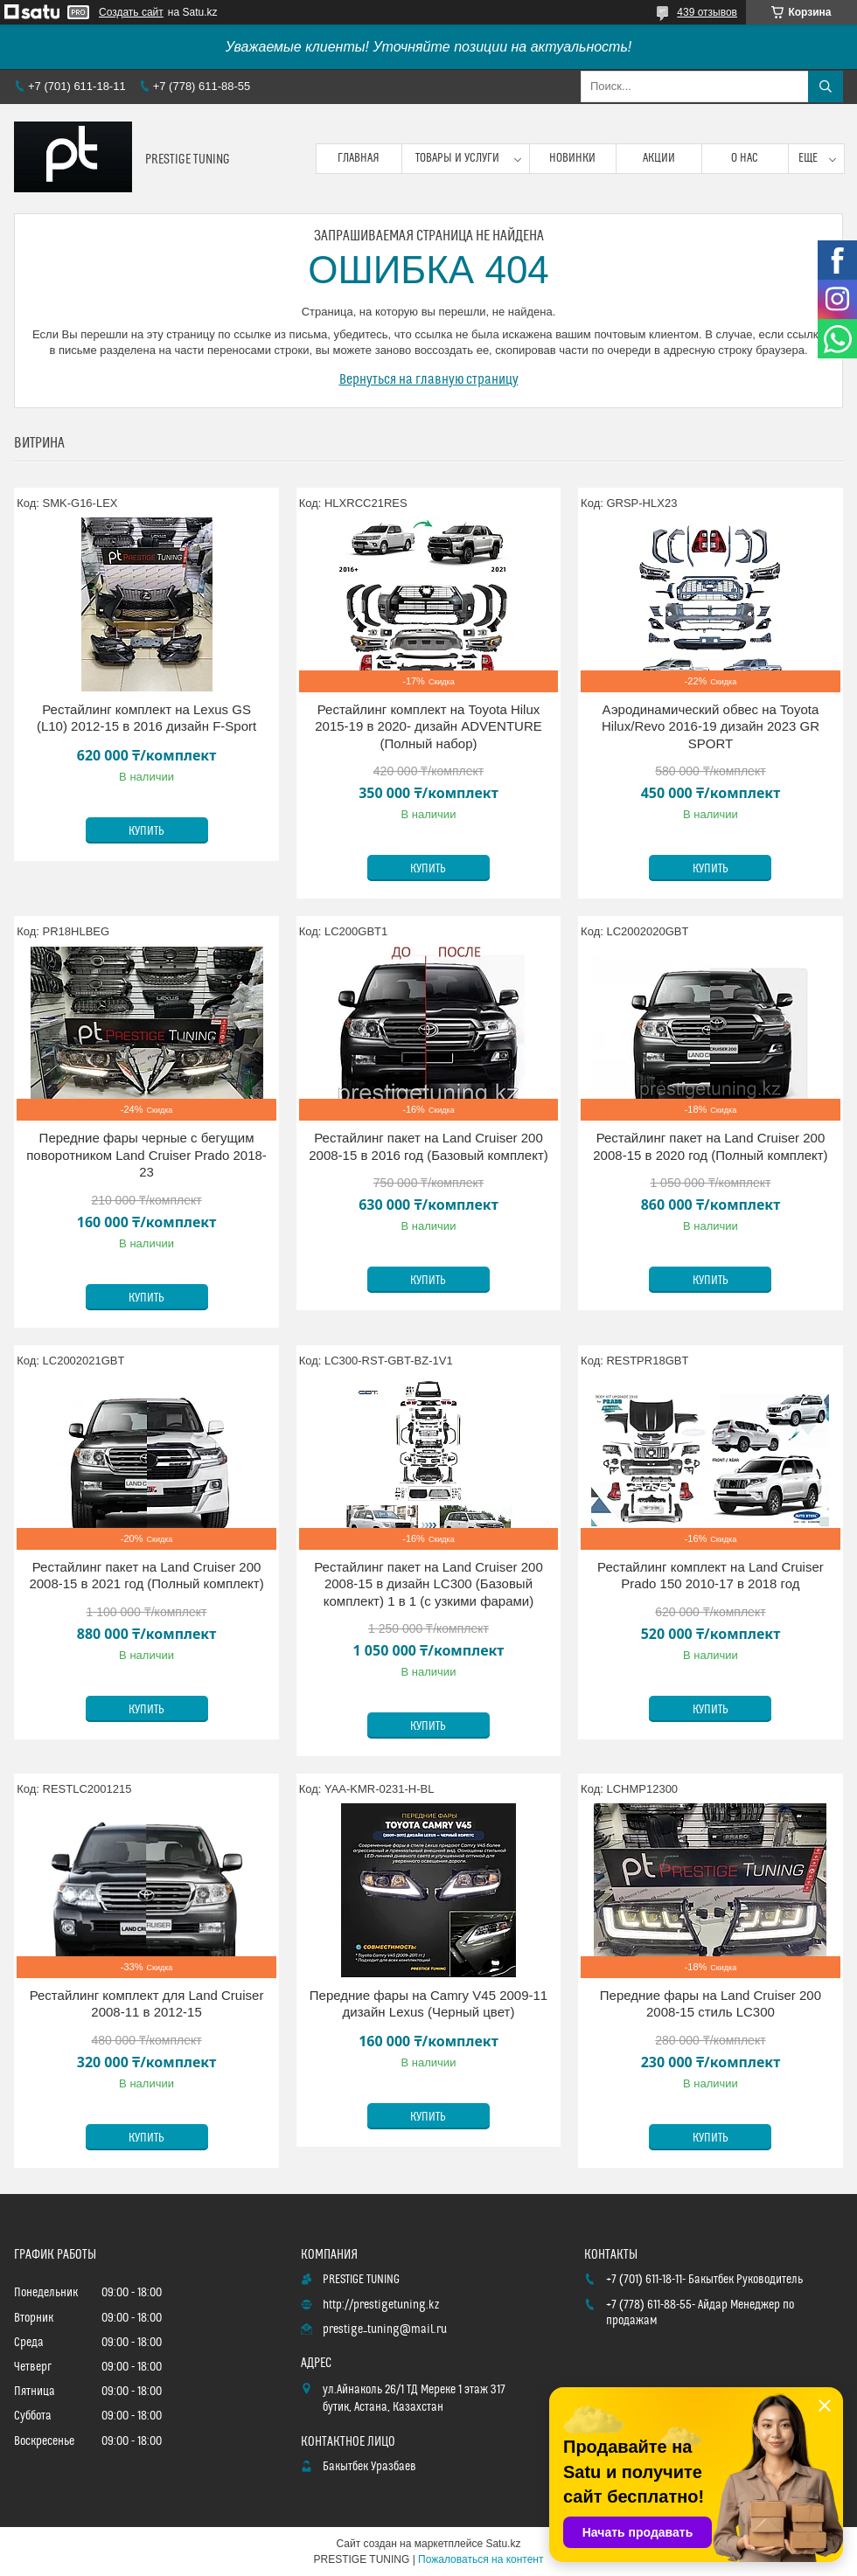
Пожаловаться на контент (480, 2559)
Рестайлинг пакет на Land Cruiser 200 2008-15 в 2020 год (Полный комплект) (710, 1146)
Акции (659, 158)
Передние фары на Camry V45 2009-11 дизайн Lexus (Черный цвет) (428, 2004)
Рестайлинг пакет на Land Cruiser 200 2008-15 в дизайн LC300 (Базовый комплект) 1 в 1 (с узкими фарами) (428, 1583)
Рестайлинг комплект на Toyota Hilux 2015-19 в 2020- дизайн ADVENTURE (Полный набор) (428, 726)
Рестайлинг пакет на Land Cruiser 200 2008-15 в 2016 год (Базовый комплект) (428, 1146)
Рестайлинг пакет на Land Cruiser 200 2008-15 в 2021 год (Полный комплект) (146, 1575)
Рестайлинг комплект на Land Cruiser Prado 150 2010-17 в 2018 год (710, 1575)
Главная (359, 158)
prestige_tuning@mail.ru (385, 2329)
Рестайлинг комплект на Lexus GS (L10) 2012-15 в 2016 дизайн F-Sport (146, 718)
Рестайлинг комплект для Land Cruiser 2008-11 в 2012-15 (147, 2004)
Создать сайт (131, 12)
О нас (744, 158)
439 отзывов (707, 12)
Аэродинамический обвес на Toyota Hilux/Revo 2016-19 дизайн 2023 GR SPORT (710, 726)
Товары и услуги (457, 158)
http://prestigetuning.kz (381, 2305)
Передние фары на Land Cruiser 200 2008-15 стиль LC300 (710, 2004)
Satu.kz (502, 2544)
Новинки (572, 158)
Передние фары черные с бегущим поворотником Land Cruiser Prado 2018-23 (146, 1154)
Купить (146, 831)
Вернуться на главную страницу (429, 379)
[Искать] (825, 86)
